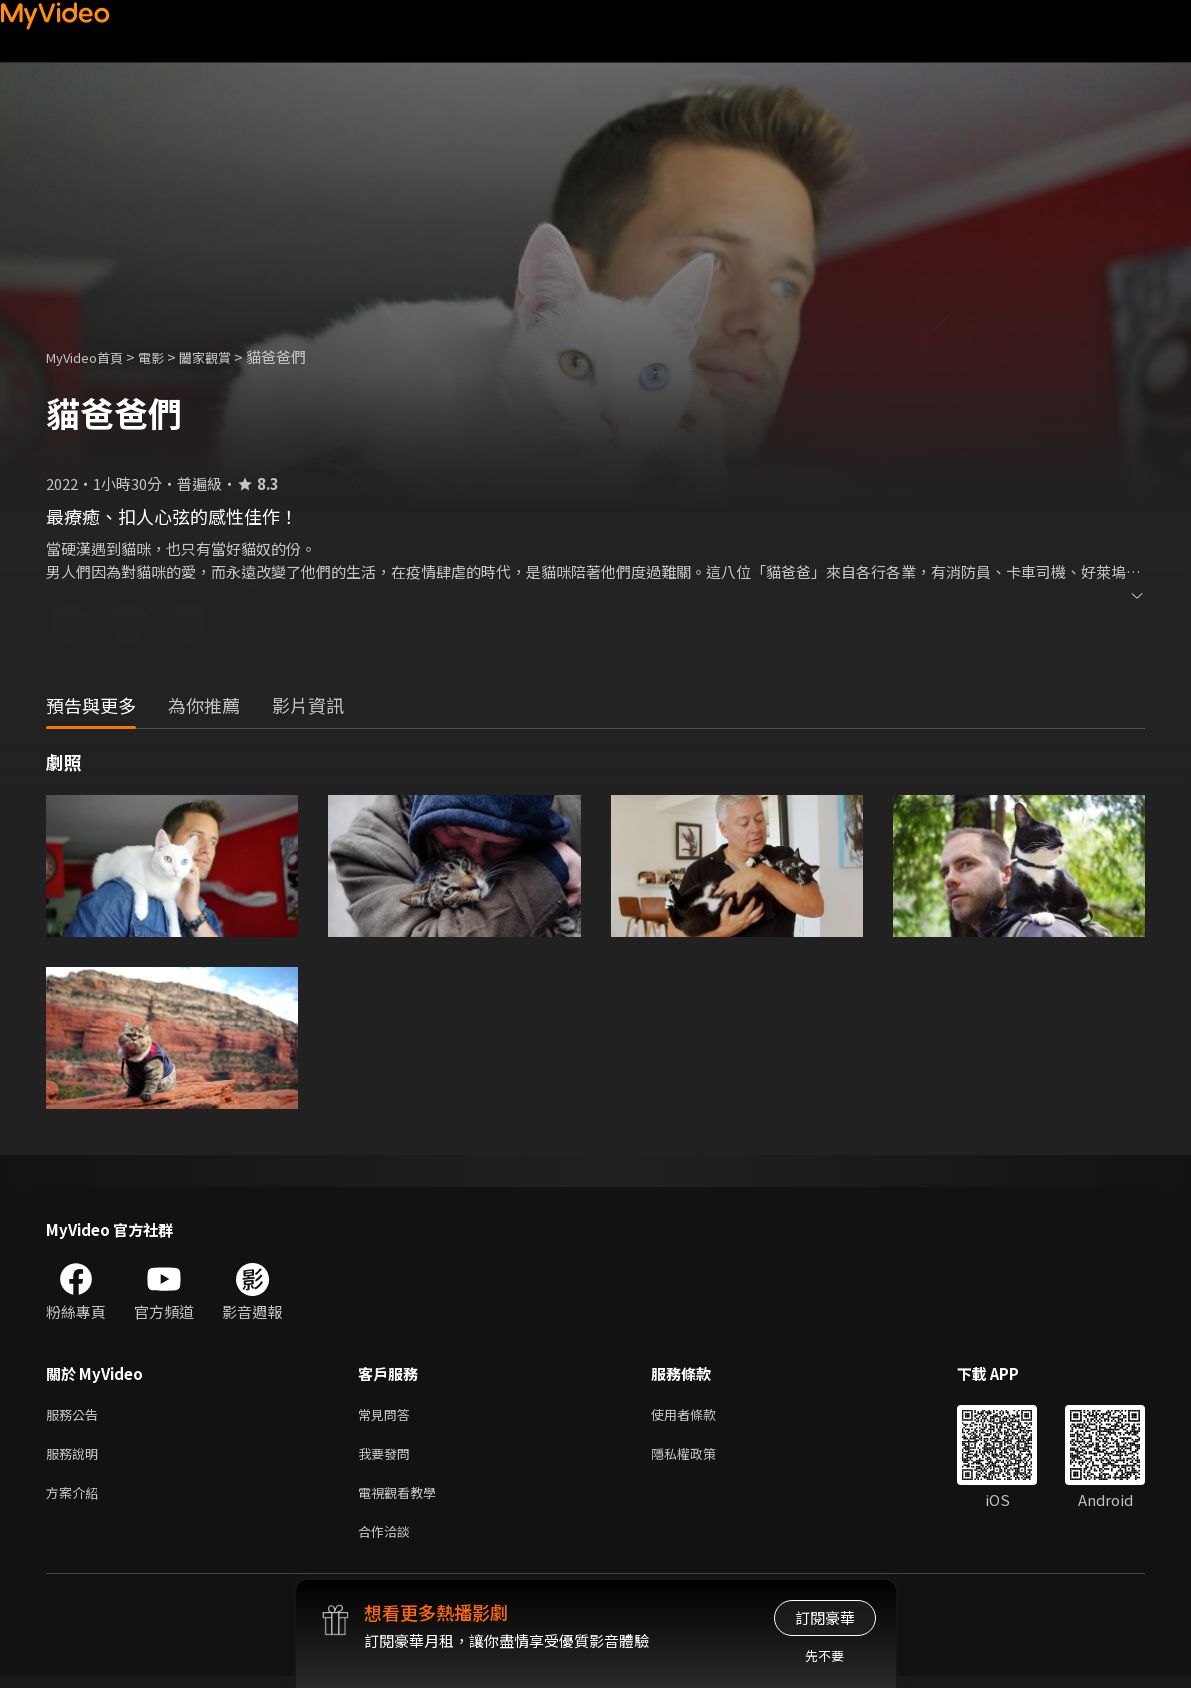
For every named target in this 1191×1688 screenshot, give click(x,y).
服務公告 (76, 1415)
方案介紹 (76, 1499)
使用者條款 (700, 1415)
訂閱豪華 (825, 1617)
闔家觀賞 (227, 356)
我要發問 (388, 1457)
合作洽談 (388, 1541)
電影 (167, 356)
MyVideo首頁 (91, 356)
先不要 (824, 1655)
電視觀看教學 (403, 1499)
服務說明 (76, 1457)
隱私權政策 (700, 1457)
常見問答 (388, 1415)
